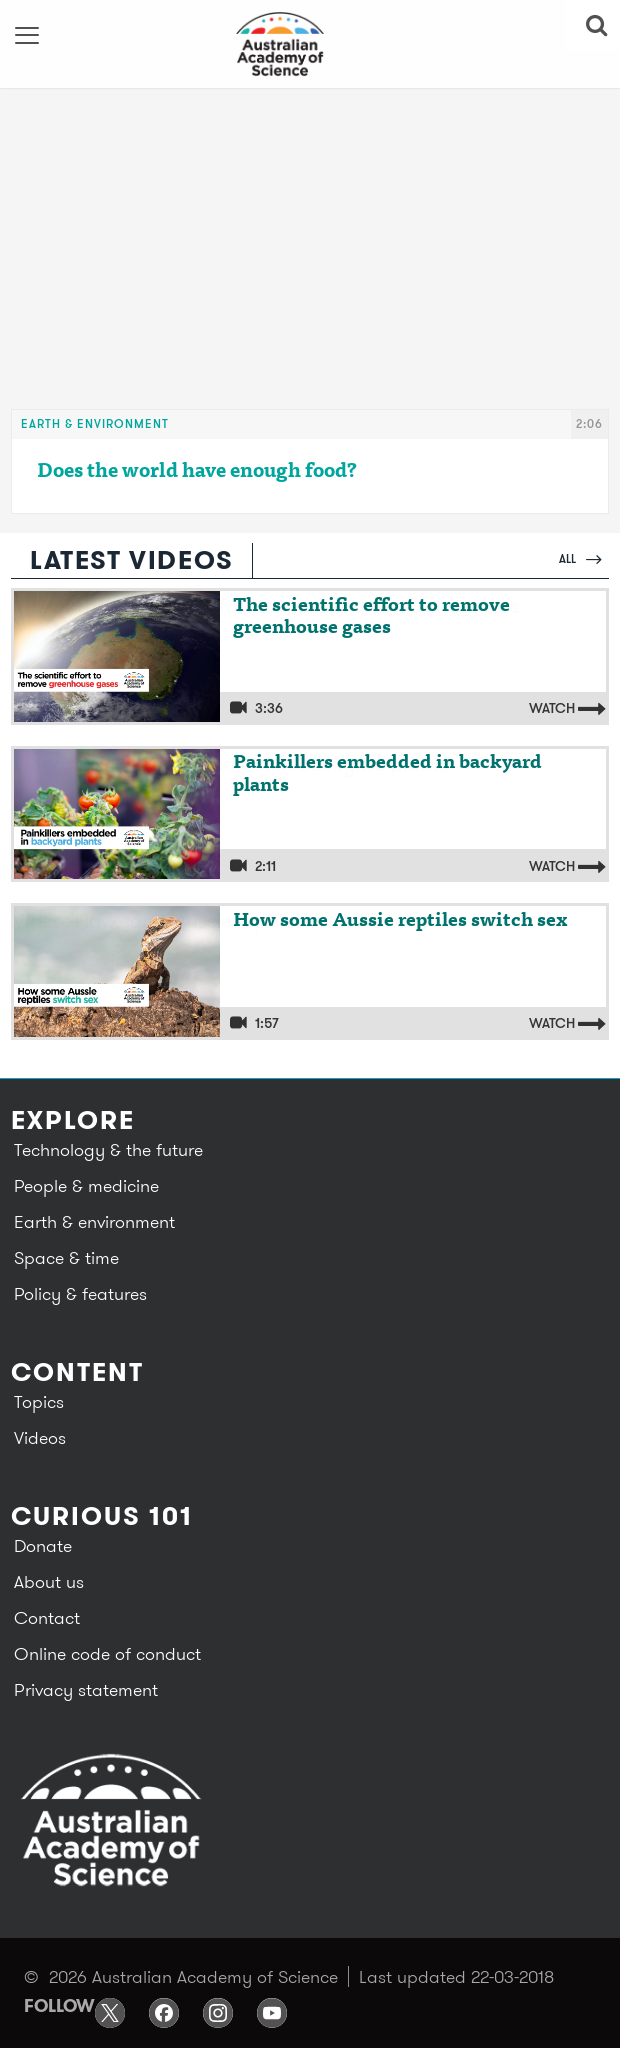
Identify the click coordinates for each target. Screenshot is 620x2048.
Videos (40, 1437)
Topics (39, 1401)
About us (49, 1581)
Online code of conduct (107, 1653)
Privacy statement (86, 1689)
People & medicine (86, 1185)
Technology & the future (108, 1149)
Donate (43, 1545)
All (580, 558)
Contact (47, 1617)
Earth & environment (95, 423)
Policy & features (80, 1293)
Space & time (66, 1257)
